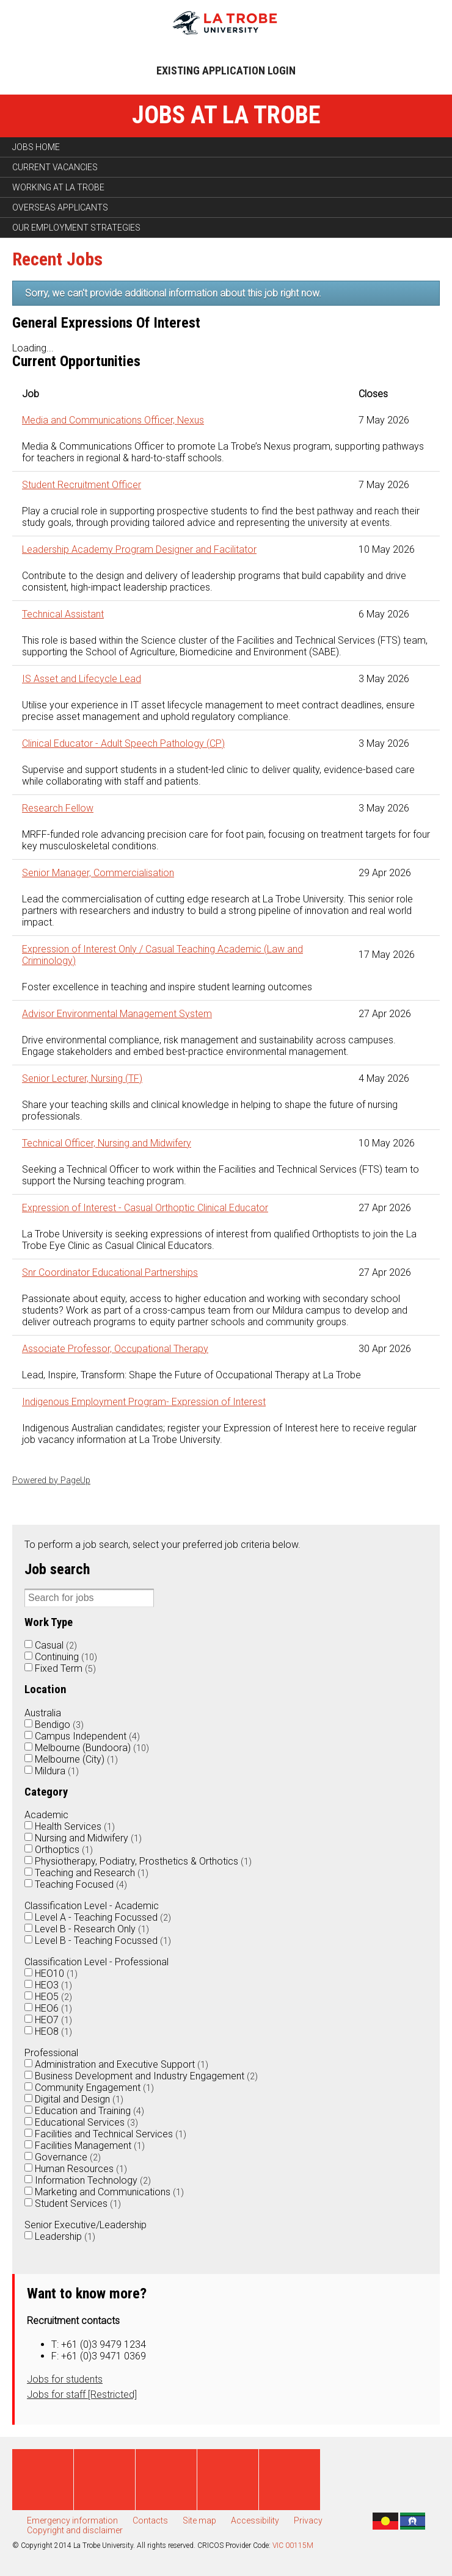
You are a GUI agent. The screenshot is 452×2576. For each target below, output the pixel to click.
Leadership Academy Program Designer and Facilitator (139, 549)
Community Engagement (94, 2087)
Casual (56, 1645)
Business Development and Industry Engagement (146, 2076)
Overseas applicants (60, 207)
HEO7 (53, 2020)
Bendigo (59, 1724)
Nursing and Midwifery (88, 1838)
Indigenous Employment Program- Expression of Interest (144, 1402)
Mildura (57, 1771)
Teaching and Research (91, 1873)
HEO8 (53, 2031)
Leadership (65, 2236)
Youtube (166, 2479)
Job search (57, 1569)
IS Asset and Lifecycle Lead (81, 679)
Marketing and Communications (109, 2192)
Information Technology (93, 2180)
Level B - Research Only (92, 1929)
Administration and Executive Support (121, 2064)
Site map (199, 2520)
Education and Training (89, 2111)
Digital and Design (79, 2099)
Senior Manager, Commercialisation (98, 873)
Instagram (289, 2479)
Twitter (104, 2479)
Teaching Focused (81, 1884)
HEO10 (56, 1973)
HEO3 (53, 1985)
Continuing (66, 1657)
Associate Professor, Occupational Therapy (115, 1349)
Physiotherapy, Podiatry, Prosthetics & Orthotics (143, 1861)
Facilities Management (90, 2145)
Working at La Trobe (58, 187)
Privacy (308, 2520)
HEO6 (53, 2008)
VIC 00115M (292, 2545)
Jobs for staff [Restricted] (82, 2394)
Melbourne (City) (76, 1759)
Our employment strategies (76, 227)
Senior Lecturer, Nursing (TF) (82, 1078)
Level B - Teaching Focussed (103, 1940)
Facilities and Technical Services (110, 2134)
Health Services (75, 1826)
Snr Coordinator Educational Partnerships (110, 1272)
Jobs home (36, 147)
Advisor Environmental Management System (117, 1014)
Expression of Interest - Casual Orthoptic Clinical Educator (145, 1208)
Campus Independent (87, 1736)
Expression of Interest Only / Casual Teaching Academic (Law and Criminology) (162, 954)
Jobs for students (65, 2379)
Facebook (42, 2479)
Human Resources (81, 2169)
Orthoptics (64, 1849)
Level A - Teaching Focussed (103, 1917)
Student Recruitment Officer (81, 485)
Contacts (150, 2520)
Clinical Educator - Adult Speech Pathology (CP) (123, 743)
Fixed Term (65, 1668)
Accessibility (255, 2520)
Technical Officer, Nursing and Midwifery (106, 1143)
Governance (68, 2157)
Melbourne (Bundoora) (92, 1748)
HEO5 (53, 1996)
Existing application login (226, 70)
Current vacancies (55, 167)
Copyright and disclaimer (75, 2530)
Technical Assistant (63, 614)
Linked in (227, 2479)
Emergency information (72, 2520)
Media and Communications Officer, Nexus (113, 420)
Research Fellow (57, 808)
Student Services (78, 2203)
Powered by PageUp (51, 1480)
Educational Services (86, 2122)
